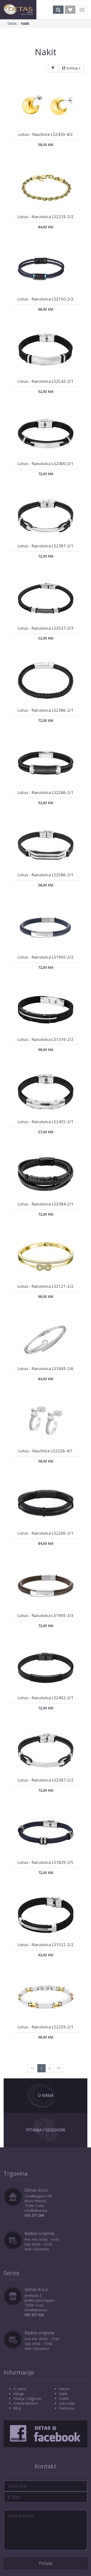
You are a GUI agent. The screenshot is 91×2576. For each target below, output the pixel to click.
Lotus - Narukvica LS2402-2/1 (45, 1697)
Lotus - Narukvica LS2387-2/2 (45, 1780)
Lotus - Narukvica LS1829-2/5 (45, 1862)
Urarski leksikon (25, 2403)
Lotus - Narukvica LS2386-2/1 (45, 710)
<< (32, 2068)
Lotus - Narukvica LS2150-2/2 (45, 299)
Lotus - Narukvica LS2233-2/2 (45, 216)
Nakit (63, 2393)
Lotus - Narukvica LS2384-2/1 (45, 1204)
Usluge (18, 2393)
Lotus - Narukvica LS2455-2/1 (45, 1121)
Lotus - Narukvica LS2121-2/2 (45, 1286)
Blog (17, 2408)
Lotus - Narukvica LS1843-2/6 (45, 1368)
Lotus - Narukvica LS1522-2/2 (45, 1944)
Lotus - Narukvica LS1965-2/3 (45, 1615)
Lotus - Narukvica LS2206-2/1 (45, 1533)
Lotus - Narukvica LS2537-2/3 (45, 628)
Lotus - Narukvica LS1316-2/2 (45, 1039)
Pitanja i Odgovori (45, 2130)
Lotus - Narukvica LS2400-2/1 (45, 463)
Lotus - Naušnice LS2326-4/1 (45, 1451)
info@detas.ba (36, 2210)
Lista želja (67, 2403)
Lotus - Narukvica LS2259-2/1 (45, 2027)
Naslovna (66, 2408)
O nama (19, 2389)
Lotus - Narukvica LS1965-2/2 (45, 957)
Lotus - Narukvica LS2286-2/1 (45, 792)
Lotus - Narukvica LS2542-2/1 (45, 381)
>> (58, 2068)
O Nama (45, 2095)
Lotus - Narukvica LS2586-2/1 (45, 874)
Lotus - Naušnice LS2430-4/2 (45, 134)
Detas (12, 23)
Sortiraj (71, 68)
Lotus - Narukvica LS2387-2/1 (45, 546)
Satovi (64, 2389)
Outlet (64, 2398)
